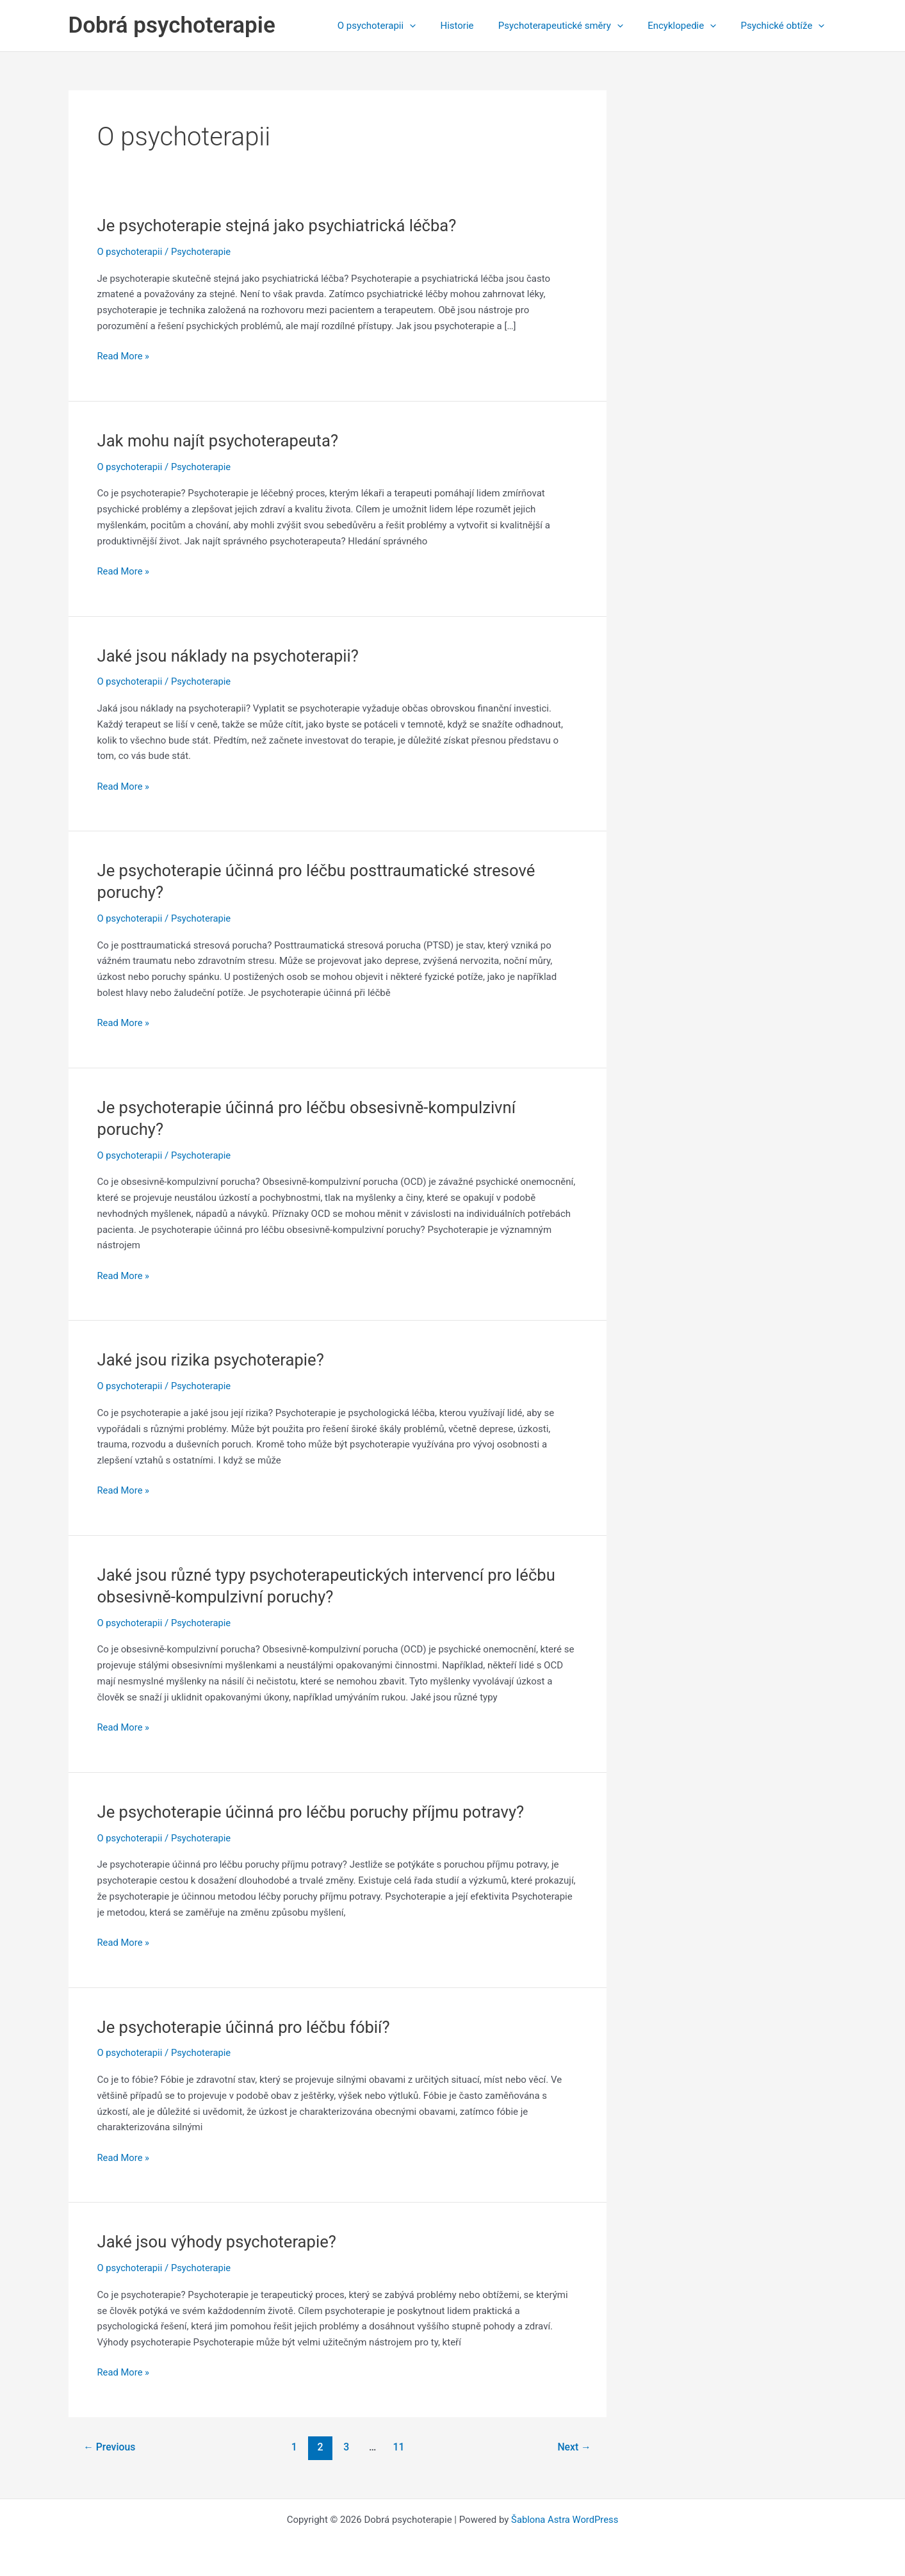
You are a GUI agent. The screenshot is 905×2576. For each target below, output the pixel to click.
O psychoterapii (400, 25)
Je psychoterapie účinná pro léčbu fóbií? (246, 2027)
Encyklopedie (690, 25)
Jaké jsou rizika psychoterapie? (212, 1359)
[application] (434, 25)
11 (399, 2447)
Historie (476, 25)
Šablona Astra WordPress (564, 2519)
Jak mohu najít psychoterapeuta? (219, 440)
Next (574, 2447)
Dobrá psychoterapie (172, 25)
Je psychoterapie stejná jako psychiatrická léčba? (279, 225)
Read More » (124, 356)
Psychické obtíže (786, 25)
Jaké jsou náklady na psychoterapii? (230, 655)
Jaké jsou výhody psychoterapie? (218, 2241)
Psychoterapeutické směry (574, 25)
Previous (109, 2447)
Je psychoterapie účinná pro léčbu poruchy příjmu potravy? (314, 1812)
